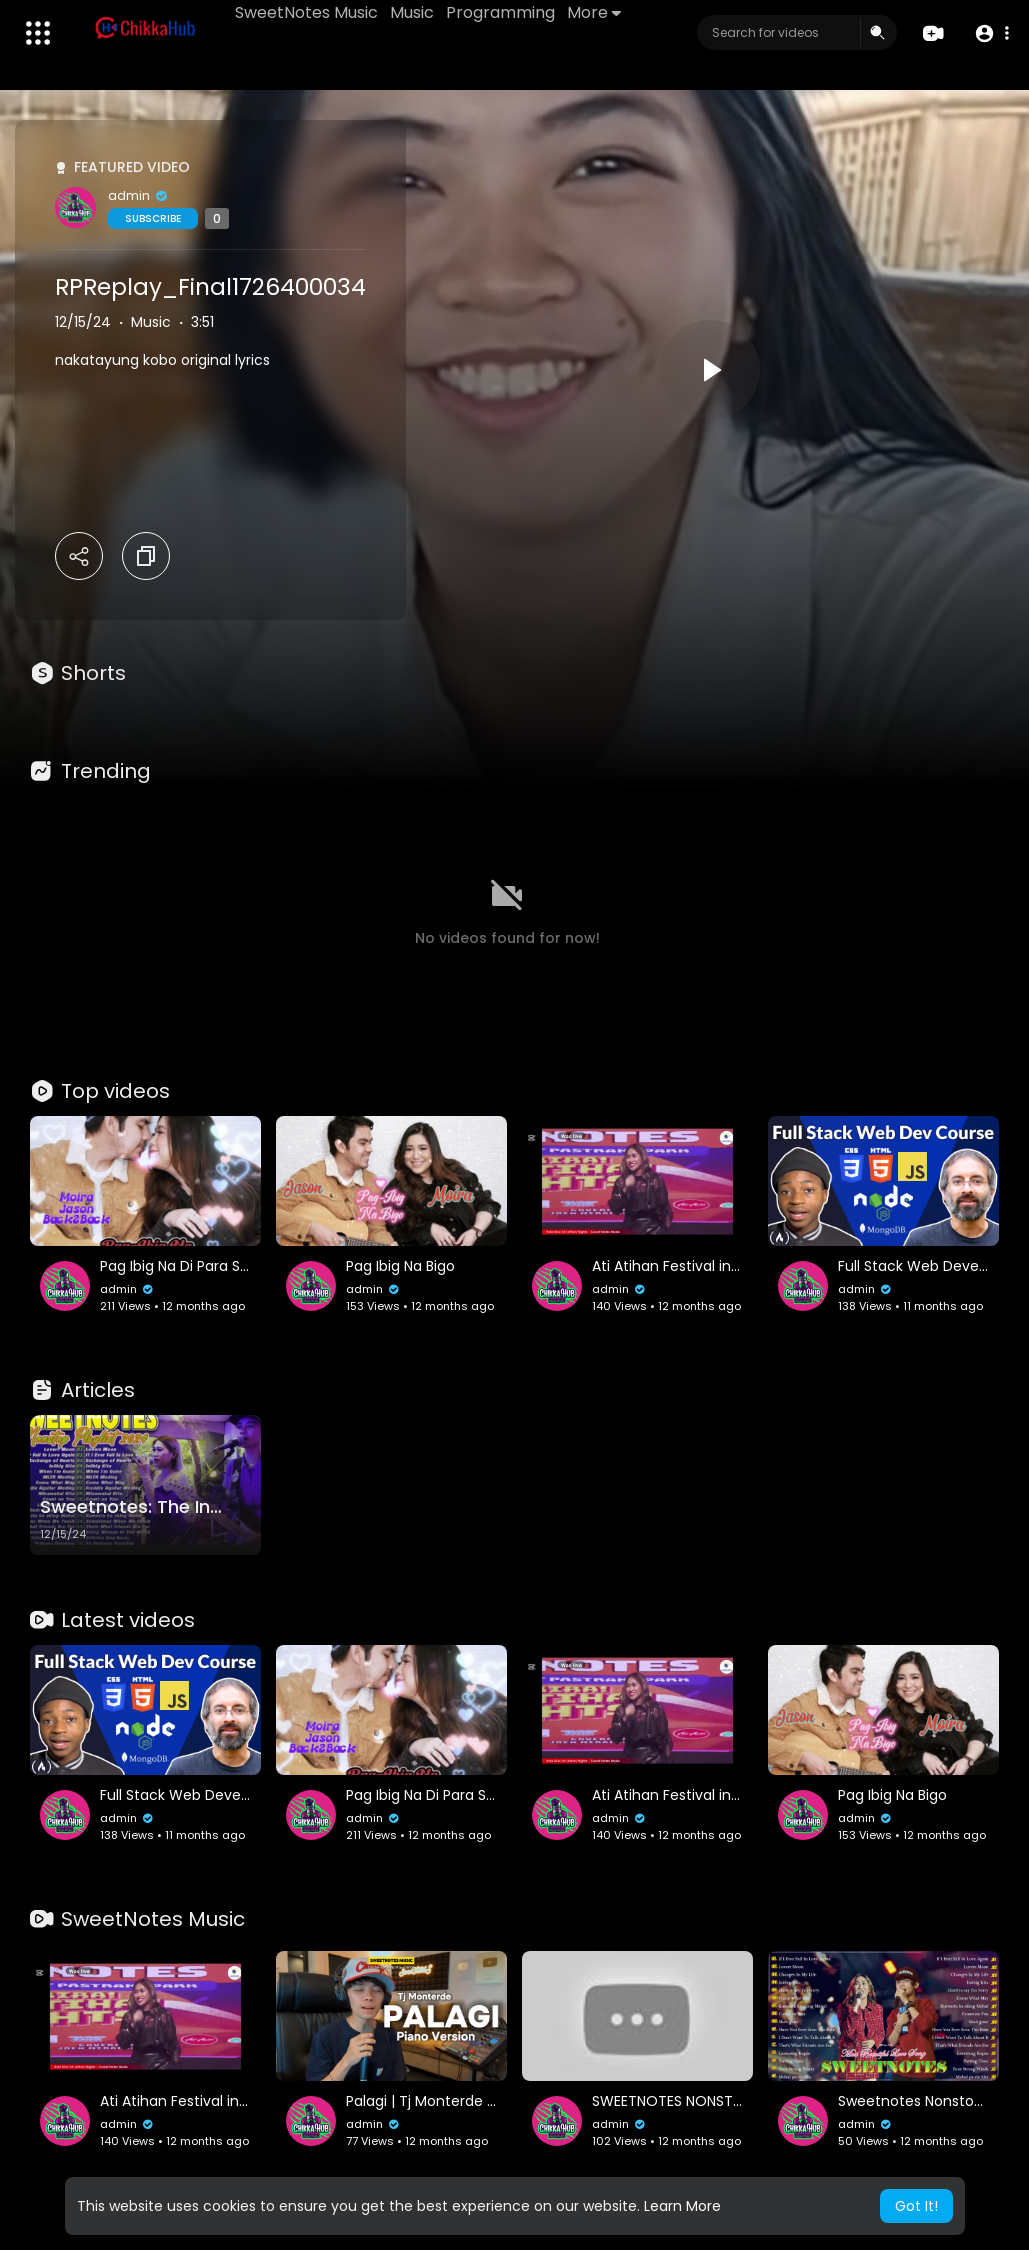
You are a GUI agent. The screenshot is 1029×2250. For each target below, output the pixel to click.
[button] (991, 33)
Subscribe (153, 218)
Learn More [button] (682, 2206)
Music (412, 12)
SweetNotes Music (306, 12)
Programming (500, 12)
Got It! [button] (916, 2206)
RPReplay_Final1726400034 (210, 287)
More (594, 12)
